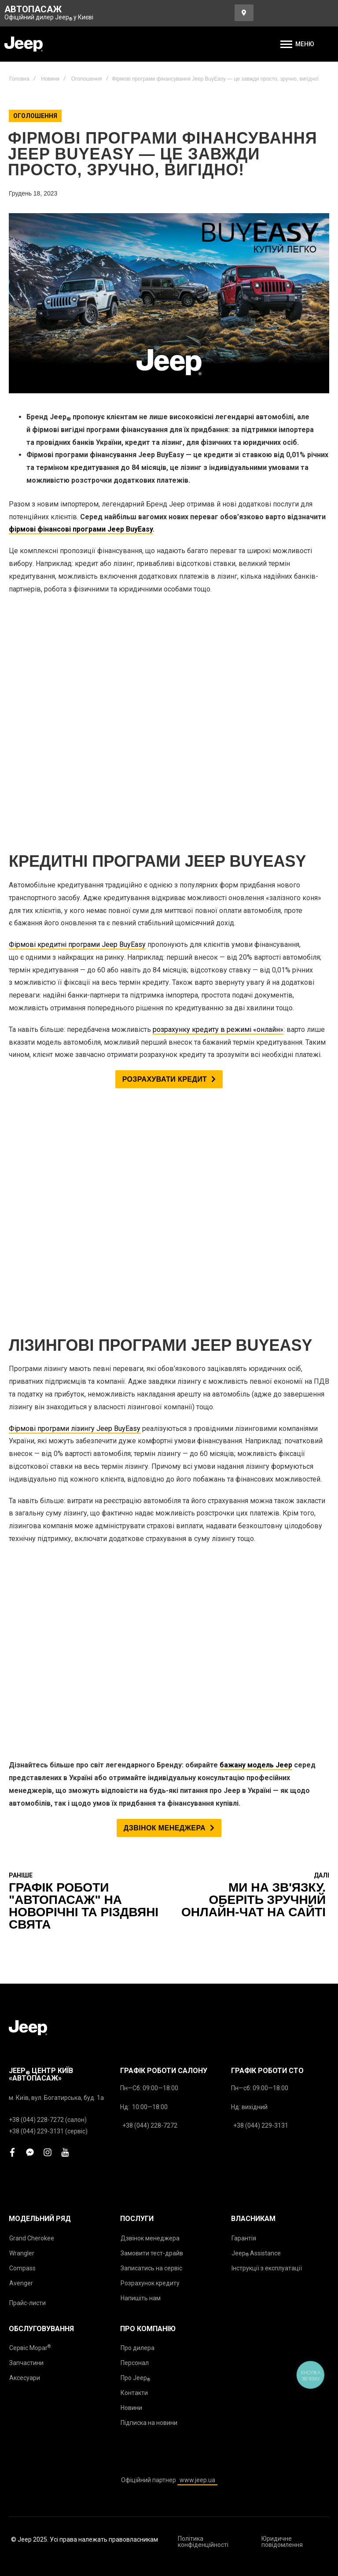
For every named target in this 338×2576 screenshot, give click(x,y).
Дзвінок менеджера (150, 1665)
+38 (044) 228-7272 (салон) (48, 1547)
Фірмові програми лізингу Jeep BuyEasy (74, 1017)
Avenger (21, 1710)
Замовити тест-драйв (152, 1680)
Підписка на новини (149, 1850)
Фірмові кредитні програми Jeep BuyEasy (77, 739)
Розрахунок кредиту (150, 1710)
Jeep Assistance (256, 1681)
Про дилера (137, 1775)
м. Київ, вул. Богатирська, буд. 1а (56, 1525)
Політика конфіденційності (203, 1968)
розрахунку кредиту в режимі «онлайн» (218, 824)
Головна (19, 79)
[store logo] (23, 44)
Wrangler (21, 1680)
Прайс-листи (27, 1730)
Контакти (134, 1820)
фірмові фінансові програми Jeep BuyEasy (81, 529)
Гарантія (243, 1665)
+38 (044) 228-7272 (149, 1552)
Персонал (135, 1790)
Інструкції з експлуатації (266, 1695)
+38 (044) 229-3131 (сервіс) (48, 1558)
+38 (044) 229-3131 (260, 1552)
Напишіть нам (141, 1725)
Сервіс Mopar (30, 1775)
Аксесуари (24, 1805)
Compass (22, 1695)
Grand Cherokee (31, 1665)
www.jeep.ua (197, 1907)
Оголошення (86, 79)
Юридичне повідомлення (282, 1968)
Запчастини (26, 1790)
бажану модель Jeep (256, 1192)
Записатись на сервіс (151, 1695)
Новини (50, 79)
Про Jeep (135, 1806)
